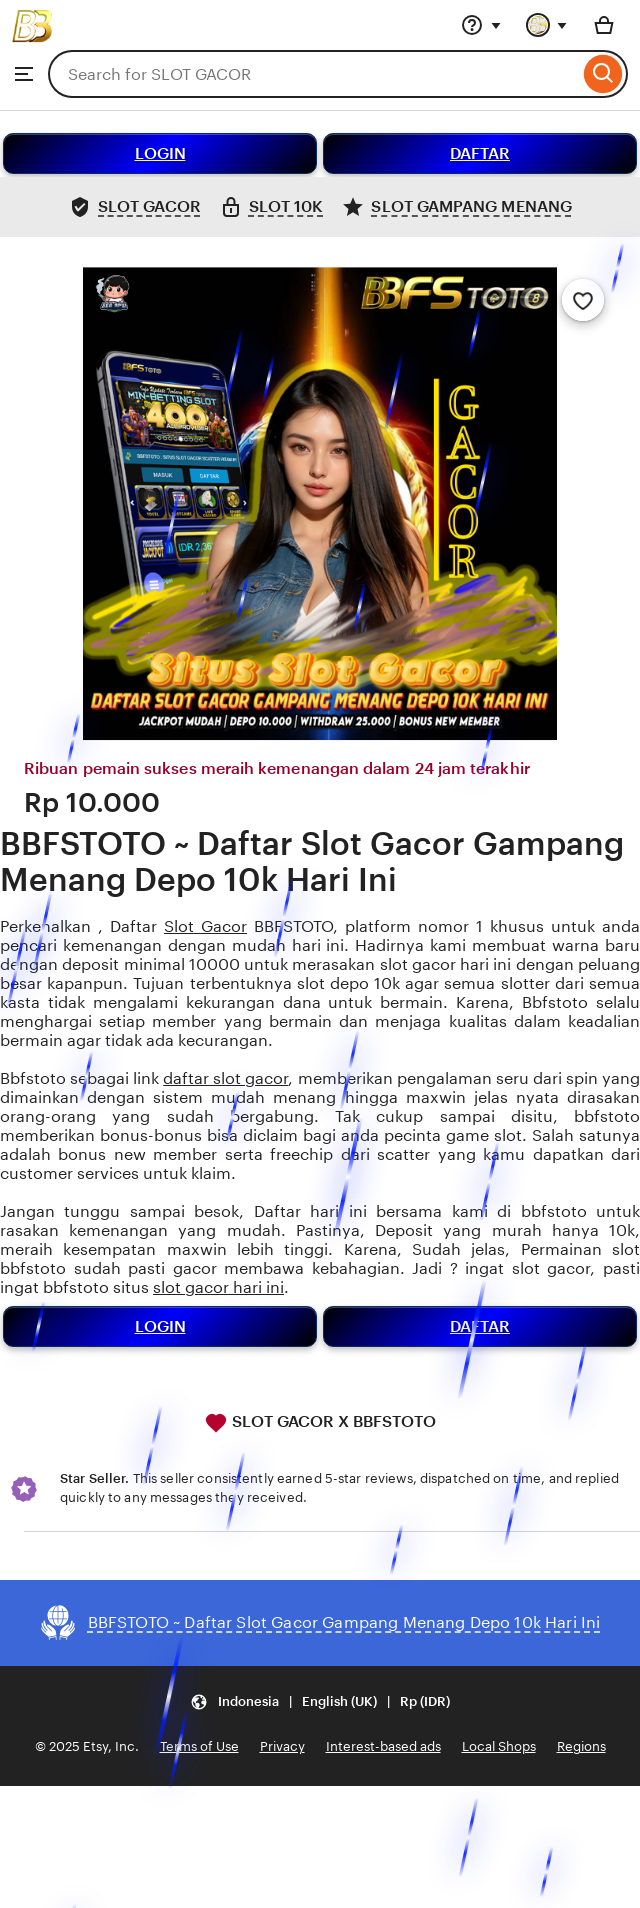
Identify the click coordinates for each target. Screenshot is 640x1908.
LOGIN (160, 153)
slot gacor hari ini (218, 1287)
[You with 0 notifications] (547, 25)
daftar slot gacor (225, 1078)
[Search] (603, 74)
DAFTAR (480, 153)
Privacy (282, 1746)
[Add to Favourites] (583, 300)
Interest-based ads (383, 1746)
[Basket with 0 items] (604, 25)
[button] (320, 1702)
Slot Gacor (205, 926)
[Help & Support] (481, 25)
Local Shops (499, 1746)
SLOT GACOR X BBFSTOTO (320, 1423)
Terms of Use (199, 1746)
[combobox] (313, 74)
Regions (581, 1746)
